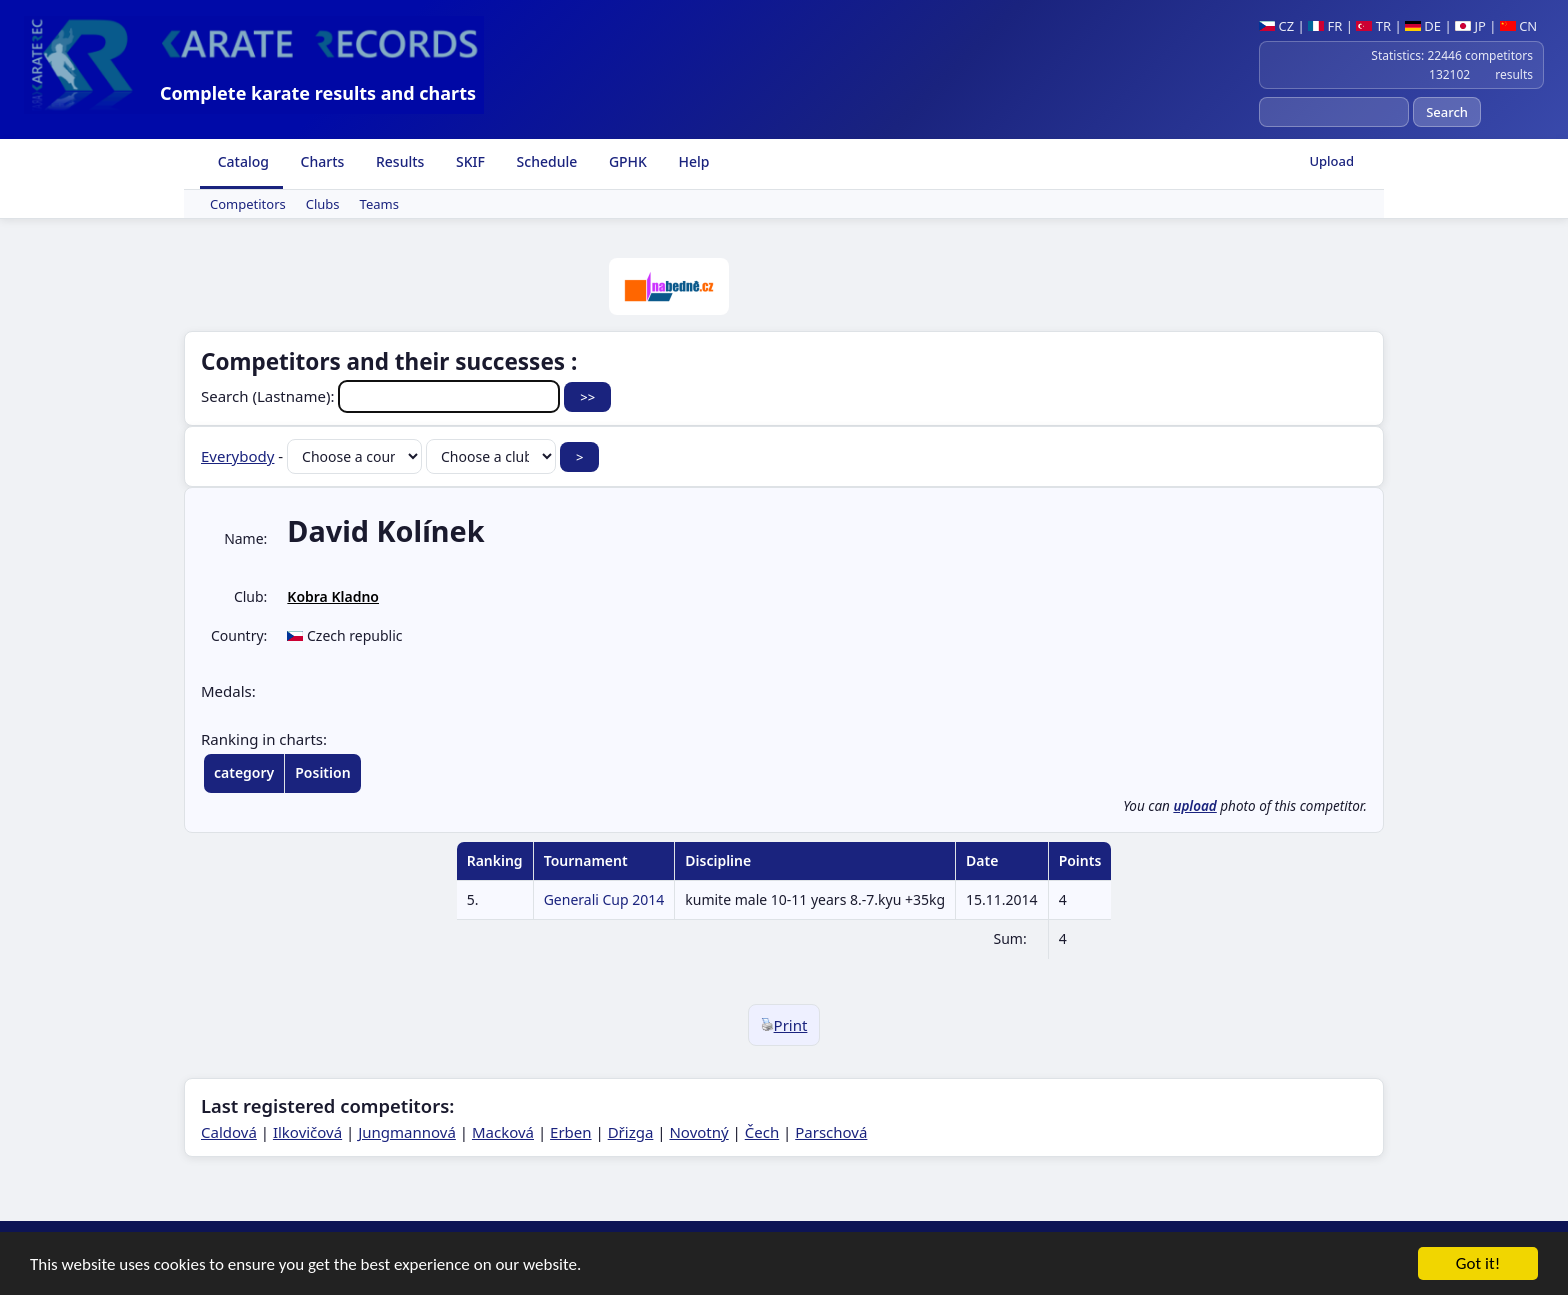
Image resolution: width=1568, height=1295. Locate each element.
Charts (320, 161)
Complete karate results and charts (318, 93)
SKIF (468, 161)
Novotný (698, 1132)
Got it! (1478, 1265)
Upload (1331, 161)
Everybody (237, 456)
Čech (762, 1132)
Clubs (323, 204)
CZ (1276, 26)
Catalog (241, 161)
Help (692, 161)
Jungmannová (407, 1132)
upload (1194, 806)
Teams (379, 204)
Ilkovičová (307, 1132)
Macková (503, 1132)
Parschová (831, 1132)
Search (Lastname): (382, 396)
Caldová (229, 1132)
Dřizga (631, 1132)
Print (784, 1025)
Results (398, 161)
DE (1423, 26)
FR (1325, 26)
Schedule (545, 161)
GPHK (626, 161)
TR (1373, 26)
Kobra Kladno (333, 596)
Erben (571, 1132)
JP (1470, 26)
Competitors (248, 204)
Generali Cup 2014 (604, 899)
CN (1518, 26)
